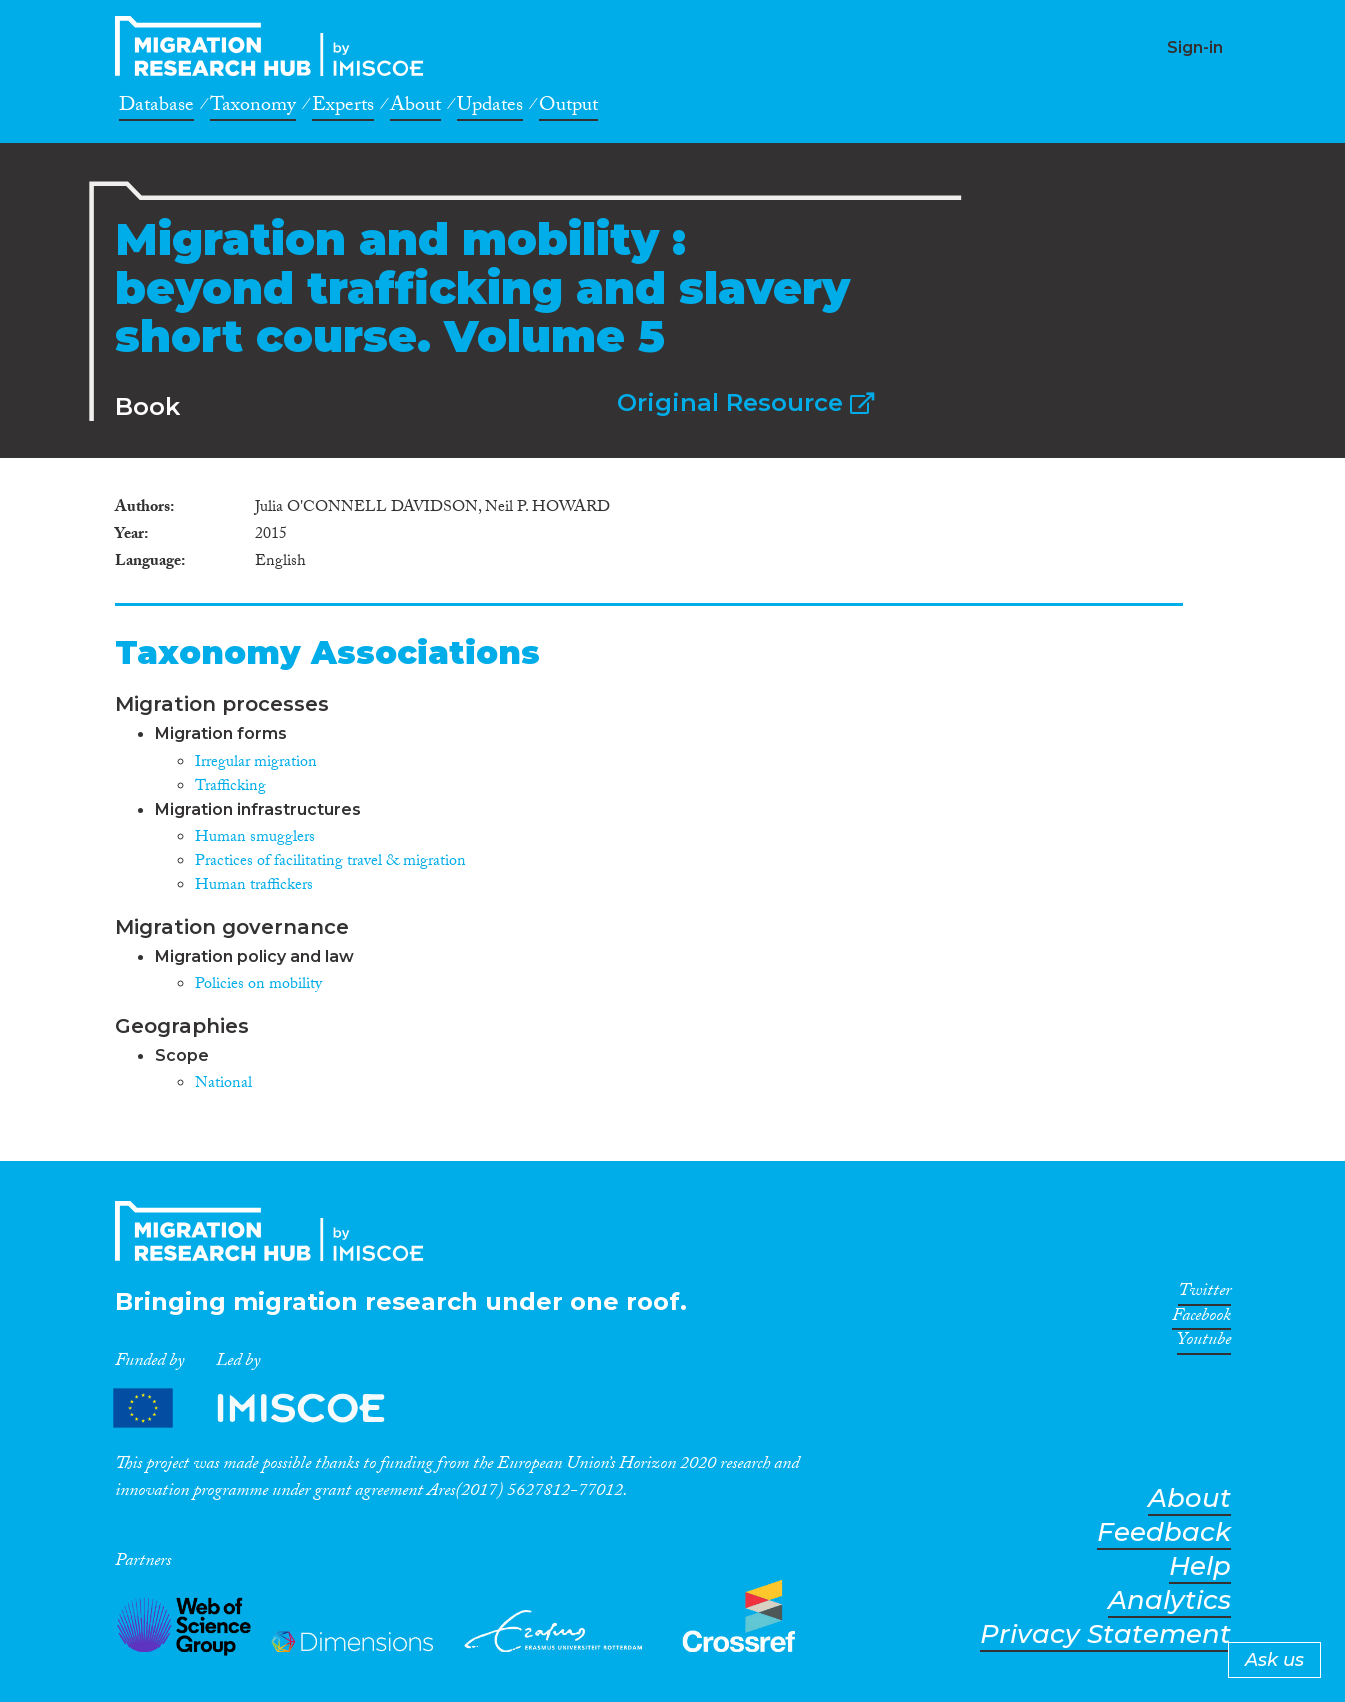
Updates (490, 108)
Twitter (1204, 1294)
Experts (343, 108)
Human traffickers (254, 886)
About (415, 108)
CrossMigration (275, 46)
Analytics (1169, 1600)
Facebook (1201, 1319)
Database (156, 108)
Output (568, 108)
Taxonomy (253, 108)
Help (1200, 1566)
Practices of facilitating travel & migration (330, 862)
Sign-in (1195, 47)
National (223, 1084)
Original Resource (745, 402)
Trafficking (230, 787)
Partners (266, 1408)
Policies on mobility (258, 985)
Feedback (1164, 1532)
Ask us (1274, 1660)
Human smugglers (255, 838)
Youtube (1204, 1343)
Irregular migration (256, 763)
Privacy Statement (1105, 1634)
